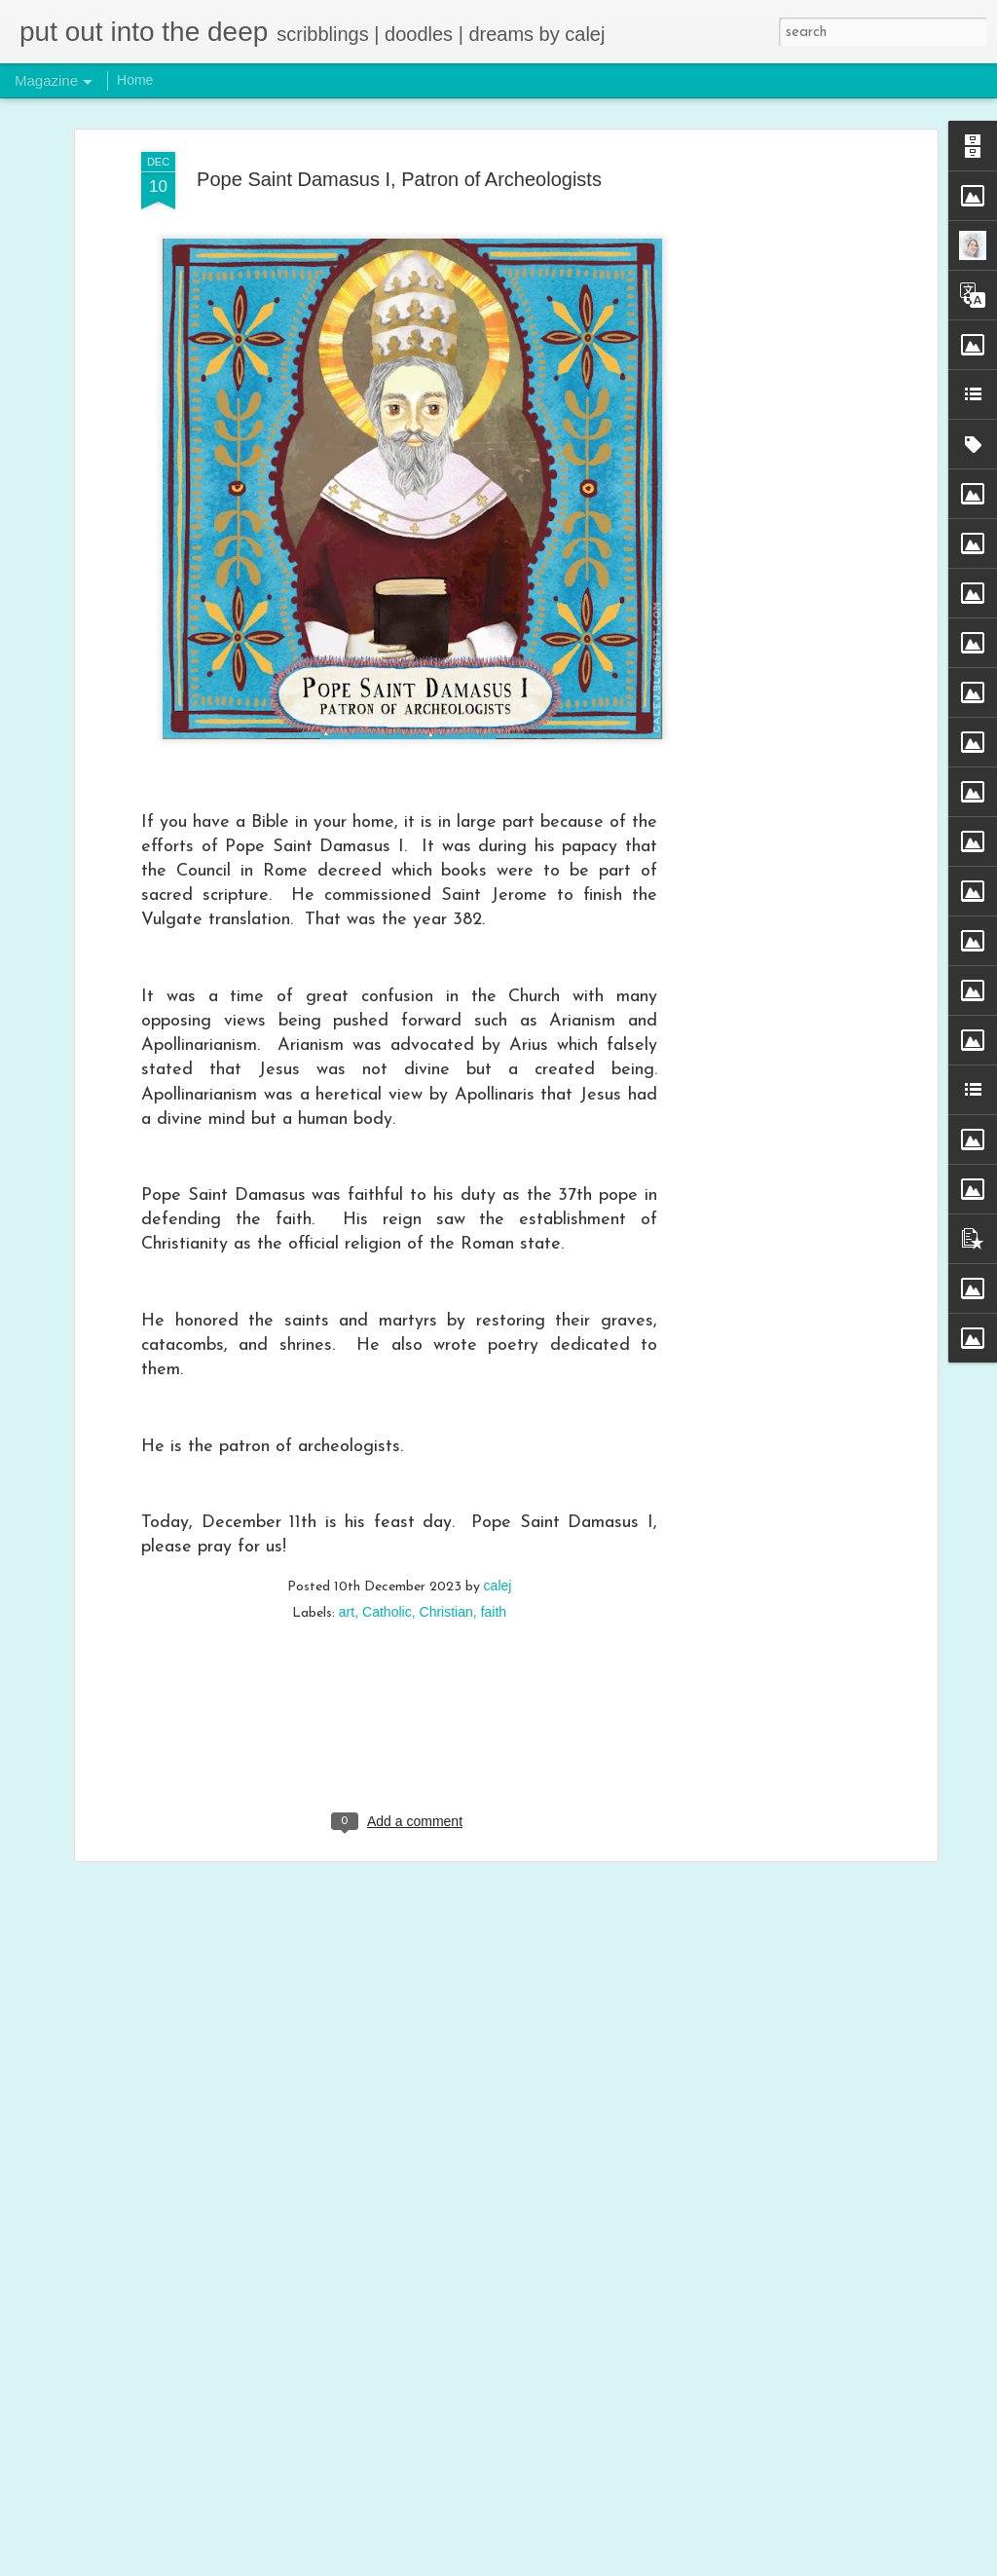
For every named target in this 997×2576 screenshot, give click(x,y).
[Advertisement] (764, 330)
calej (498, 1457)
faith (493, 1483)
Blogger (655, 2564)
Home (135, 80)
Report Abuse (711, 2564)
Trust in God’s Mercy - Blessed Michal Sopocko (466, 2333)
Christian (446, 1483)
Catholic (387, 1483)
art (346, 1483)
